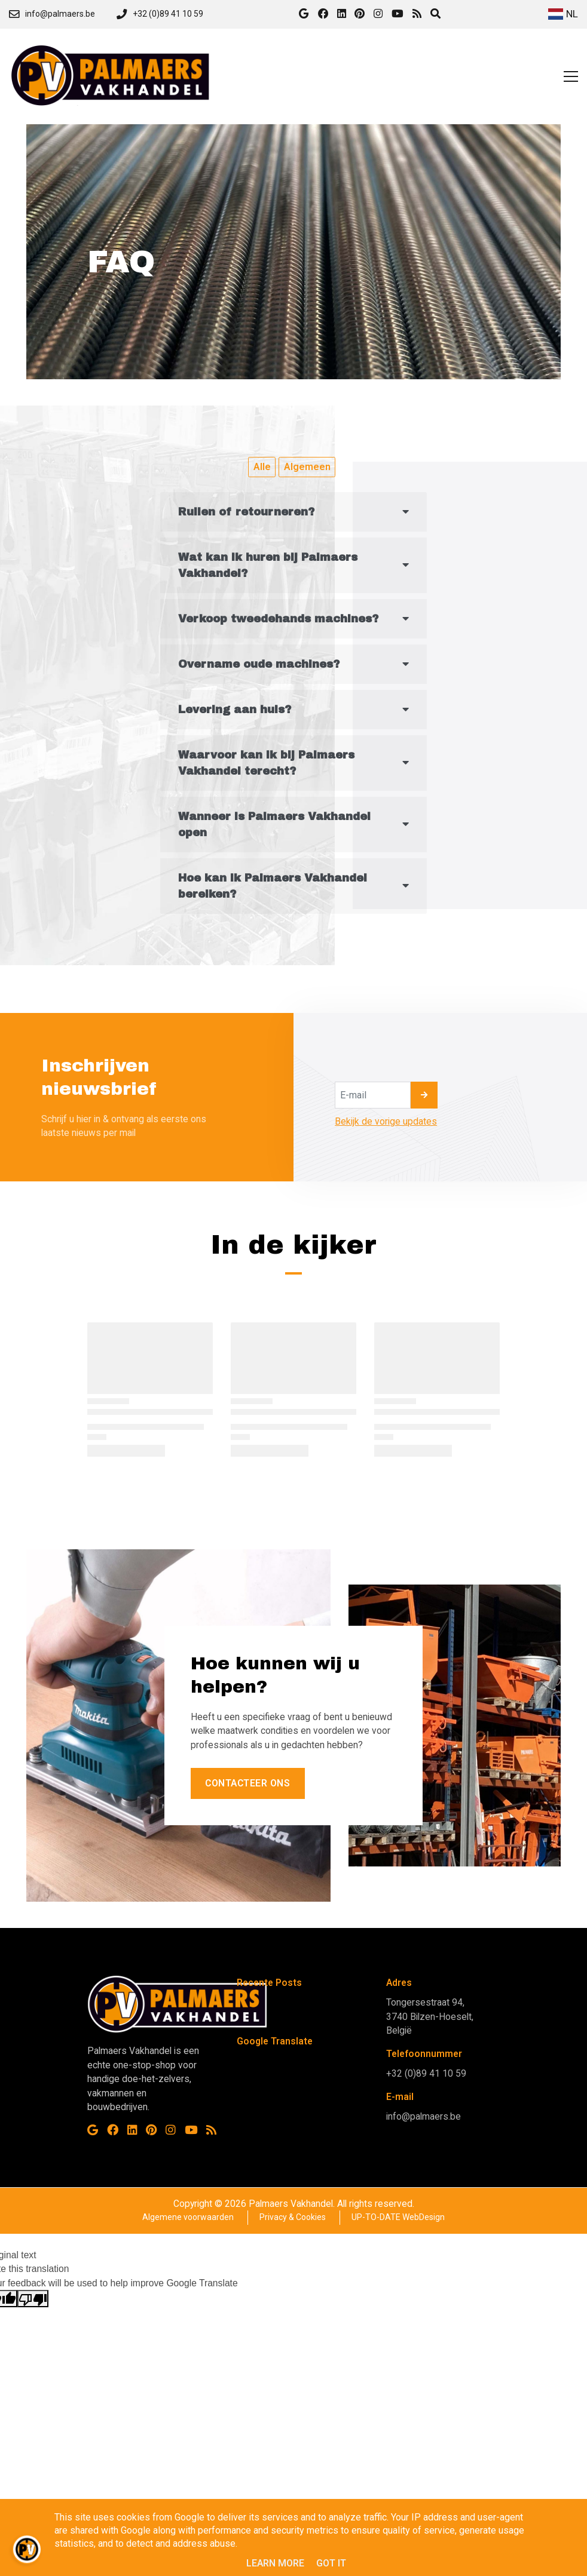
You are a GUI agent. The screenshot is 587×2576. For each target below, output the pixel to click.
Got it (331, 2563)
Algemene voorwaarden (188, 2217)
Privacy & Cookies (292, 2217)
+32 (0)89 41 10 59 (426, 2073)
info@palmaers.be (423, 2116)
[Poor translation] (32, 2298)
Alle (262, 466)
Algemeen (307, 466)
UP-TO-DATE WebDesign (398, 2217)
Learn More (275, 2563)
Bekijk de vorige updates (386, 1121)
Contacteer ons (247, 1783)
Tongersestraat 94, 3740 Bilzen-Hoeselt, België (429, 2016)
